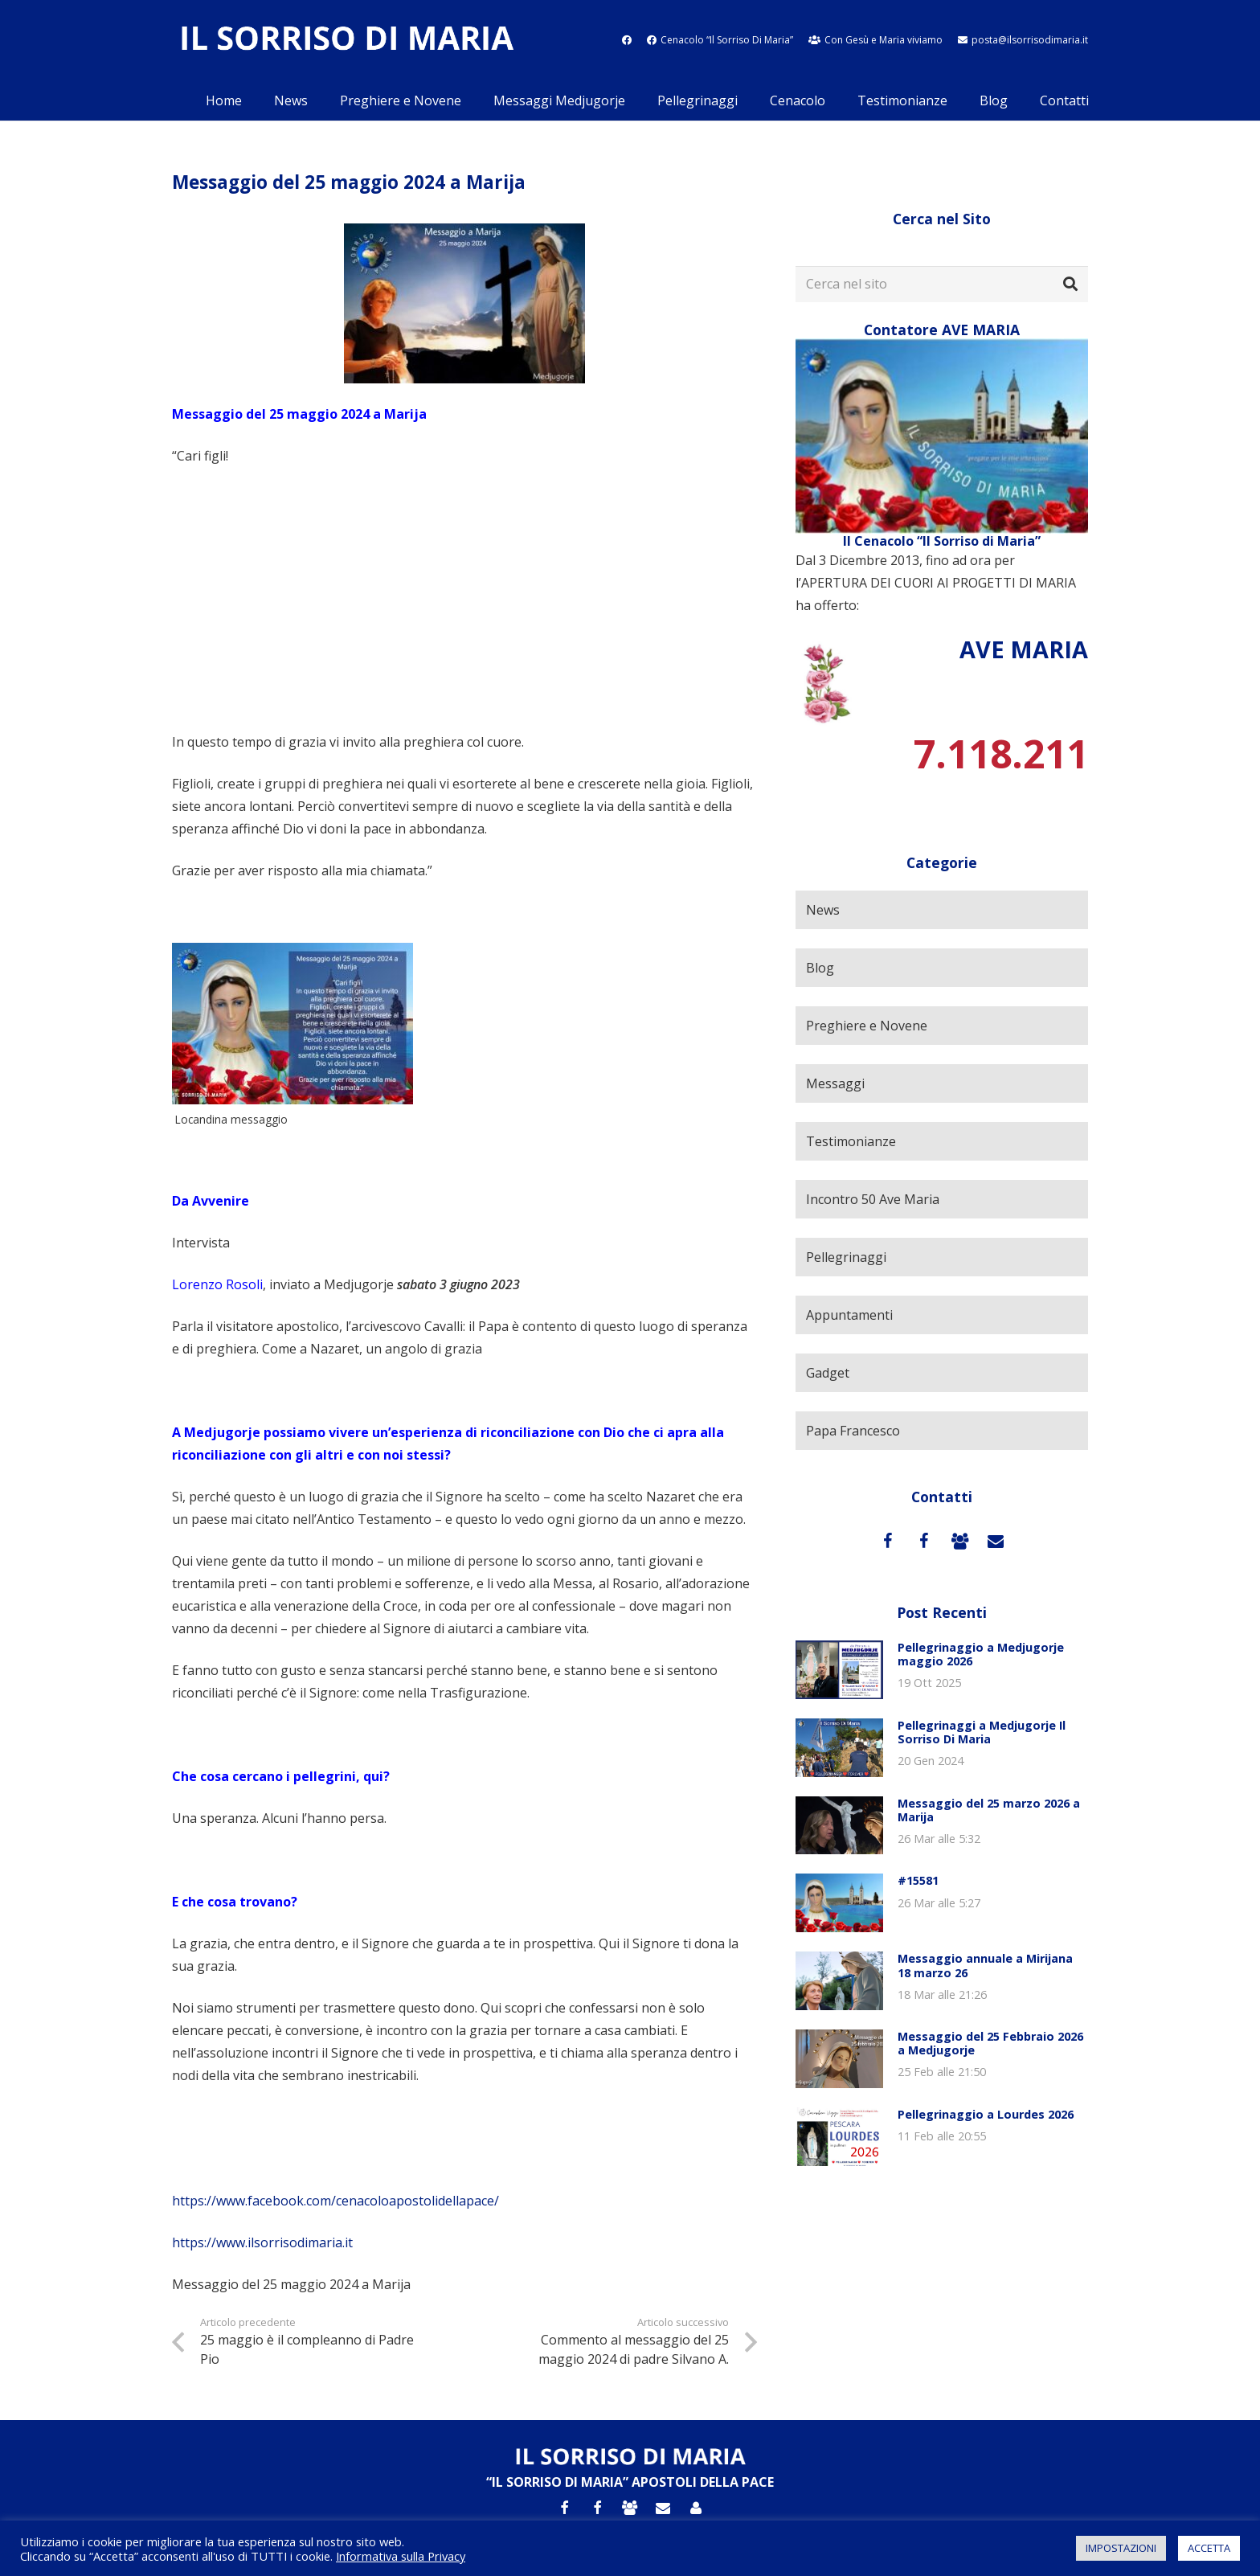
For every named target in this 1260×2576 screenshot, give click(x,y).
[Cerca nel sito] (942, 284)
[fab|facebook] (627, 40)
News (823, 910)
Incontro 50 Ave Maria (872, 1199)
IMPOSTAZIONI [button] (1121, 2548)
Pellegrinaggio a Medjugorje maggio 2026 (981, 1654)
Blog (820, 968)
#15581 (918, 1880)
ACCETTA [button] (1209, 2548)
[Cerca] (1070, 284)
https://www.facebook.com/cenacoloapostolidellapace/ (335, 2200)
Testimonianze (851, 1141)
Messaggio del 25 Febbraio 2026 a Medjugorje (990, 2043)
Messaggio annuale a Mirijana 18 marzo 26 (985, 1965)
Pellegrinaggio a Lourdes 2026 (986, 2114)
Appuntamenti (849, 1315)
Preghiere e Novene (866, 1025)
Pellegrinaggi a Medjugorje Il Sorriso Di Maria (982, 1732)
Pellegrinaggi (846, 1257)
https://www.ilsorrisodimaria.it (262, 2242)
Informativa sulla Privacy (400, 2556)
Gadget (827, 1373)
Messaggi (835, 1083)
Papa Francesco (853, 1431)
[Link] (346, 41)
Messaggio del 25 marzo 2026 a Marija (989, 1810)
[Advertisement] (464, 598)
